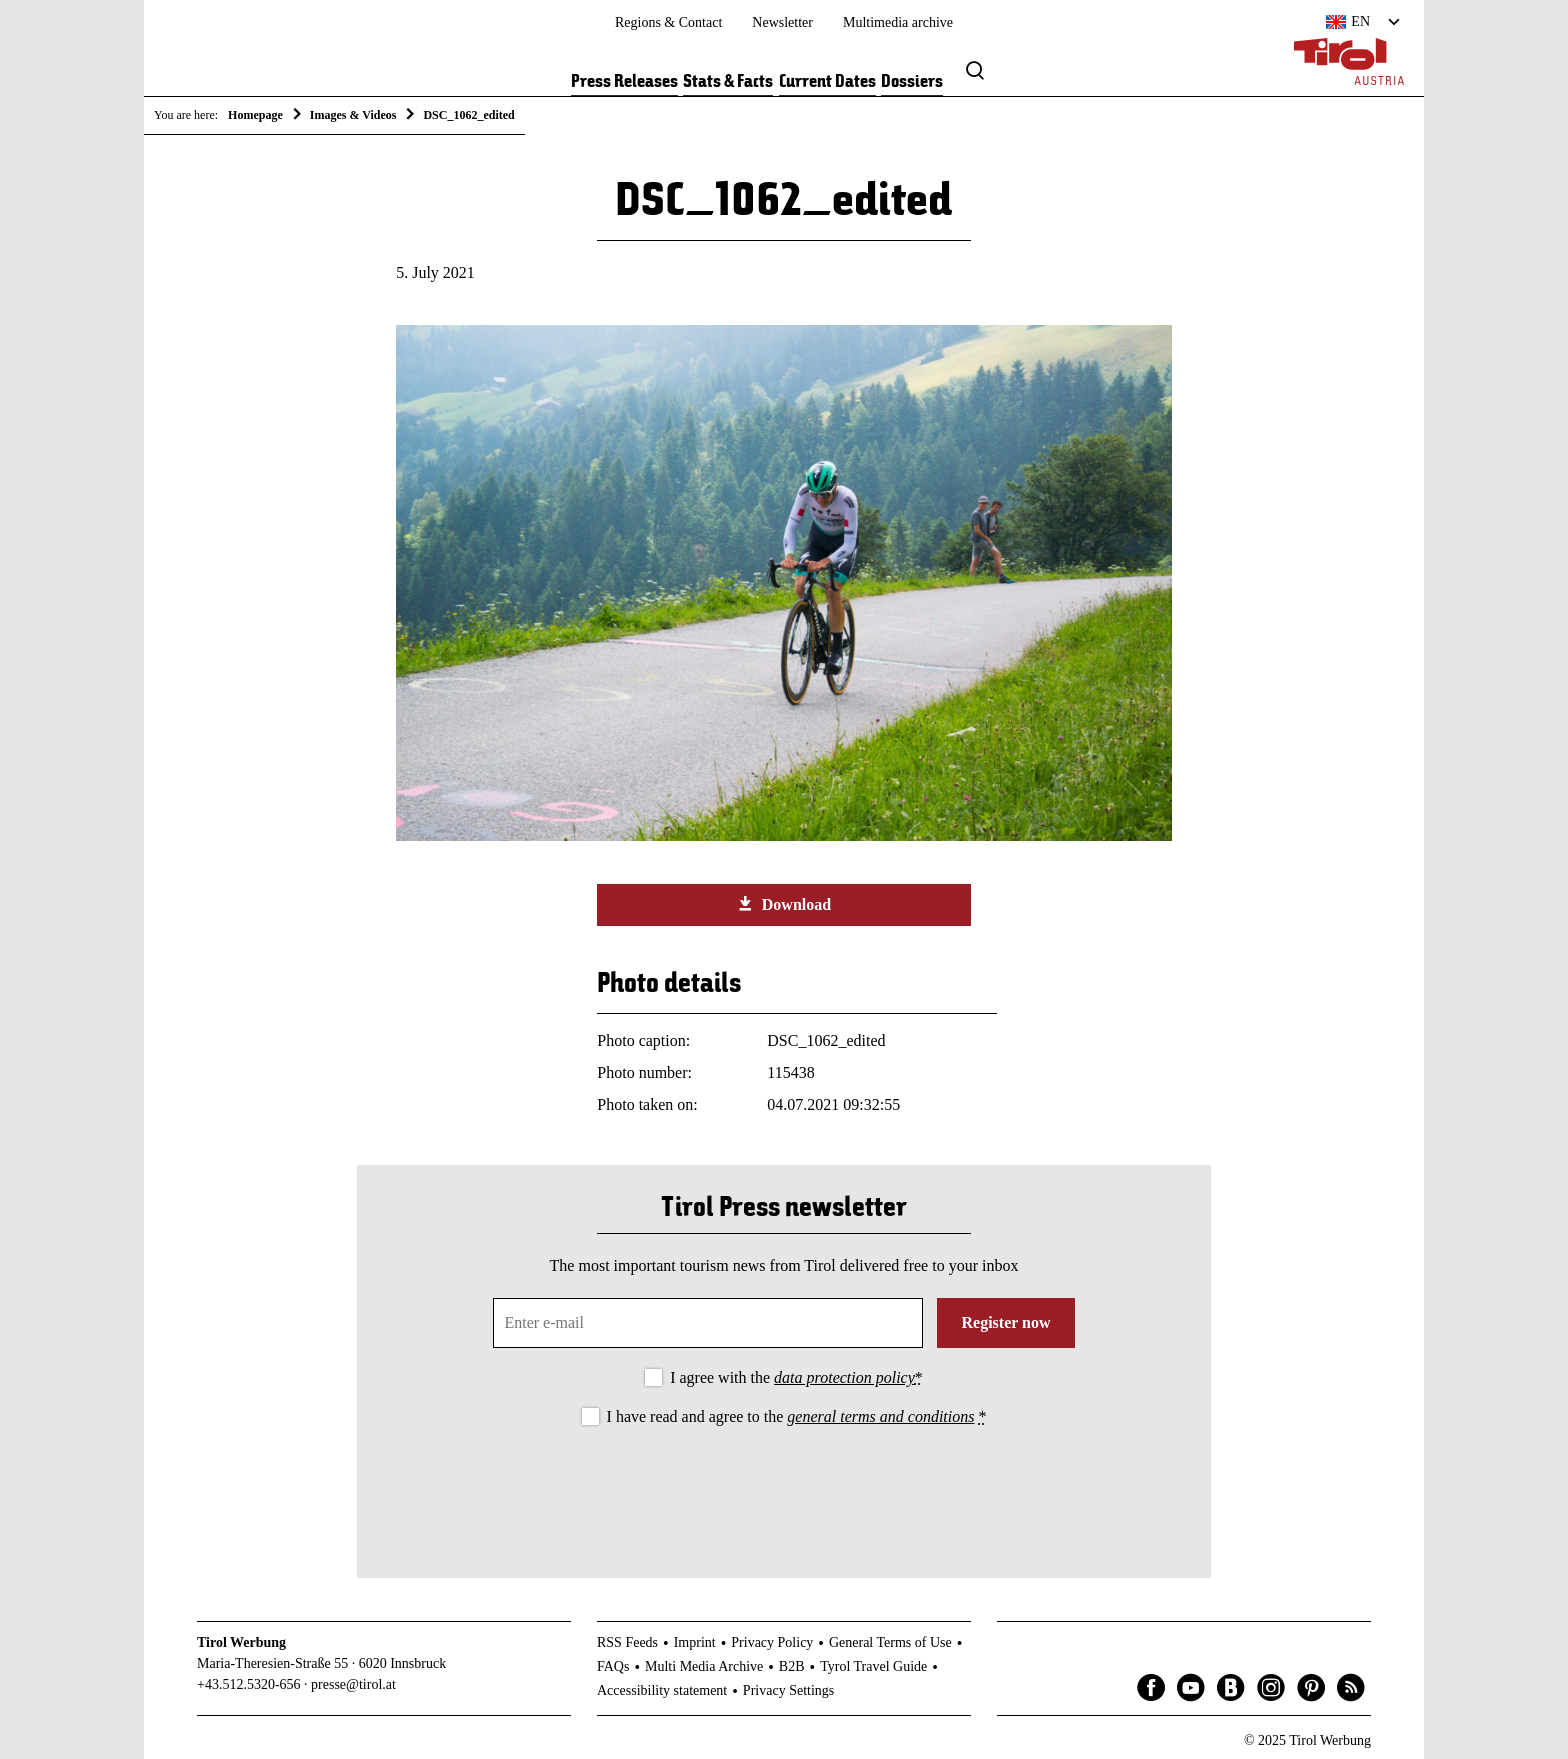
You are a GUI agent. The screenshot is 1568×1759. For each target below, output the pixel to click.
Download (784, 904)
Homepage (255, 115)
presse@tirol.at (353, 1684)
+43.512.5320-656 (249, 1684)
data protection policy (844, 1377)
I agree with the (796, 1377)
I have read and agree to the (797, 1416)
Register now (1005, 1322)
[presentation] (784, 1486)
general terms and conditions (880, 1416)
